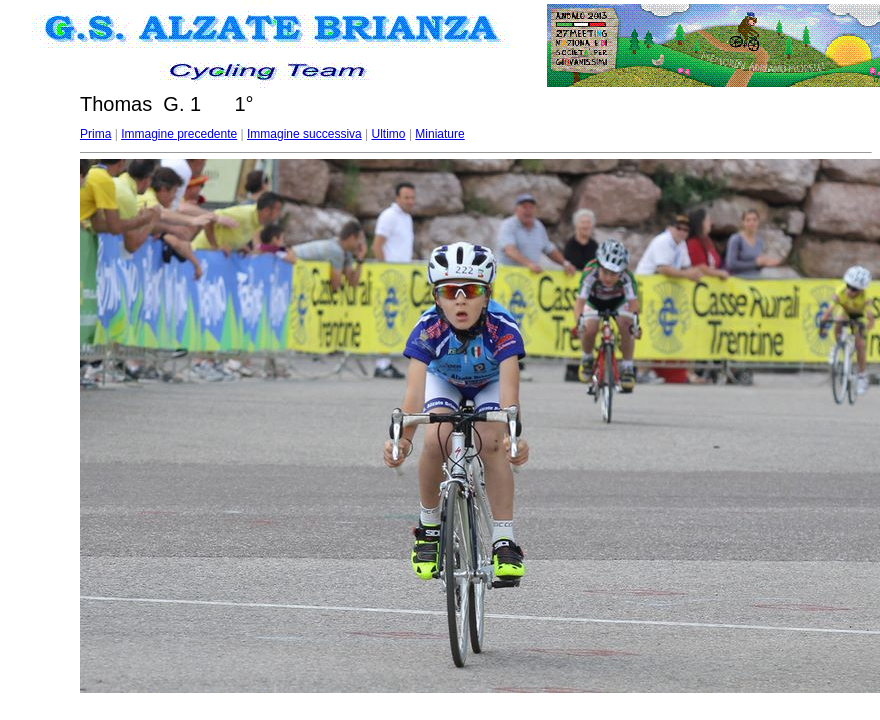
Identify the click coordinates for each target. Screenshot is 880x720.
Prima (95, 134)
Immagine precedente (179, 134)
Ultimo (389, 134)
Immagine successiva (304, 134)
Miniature (439, 134)
